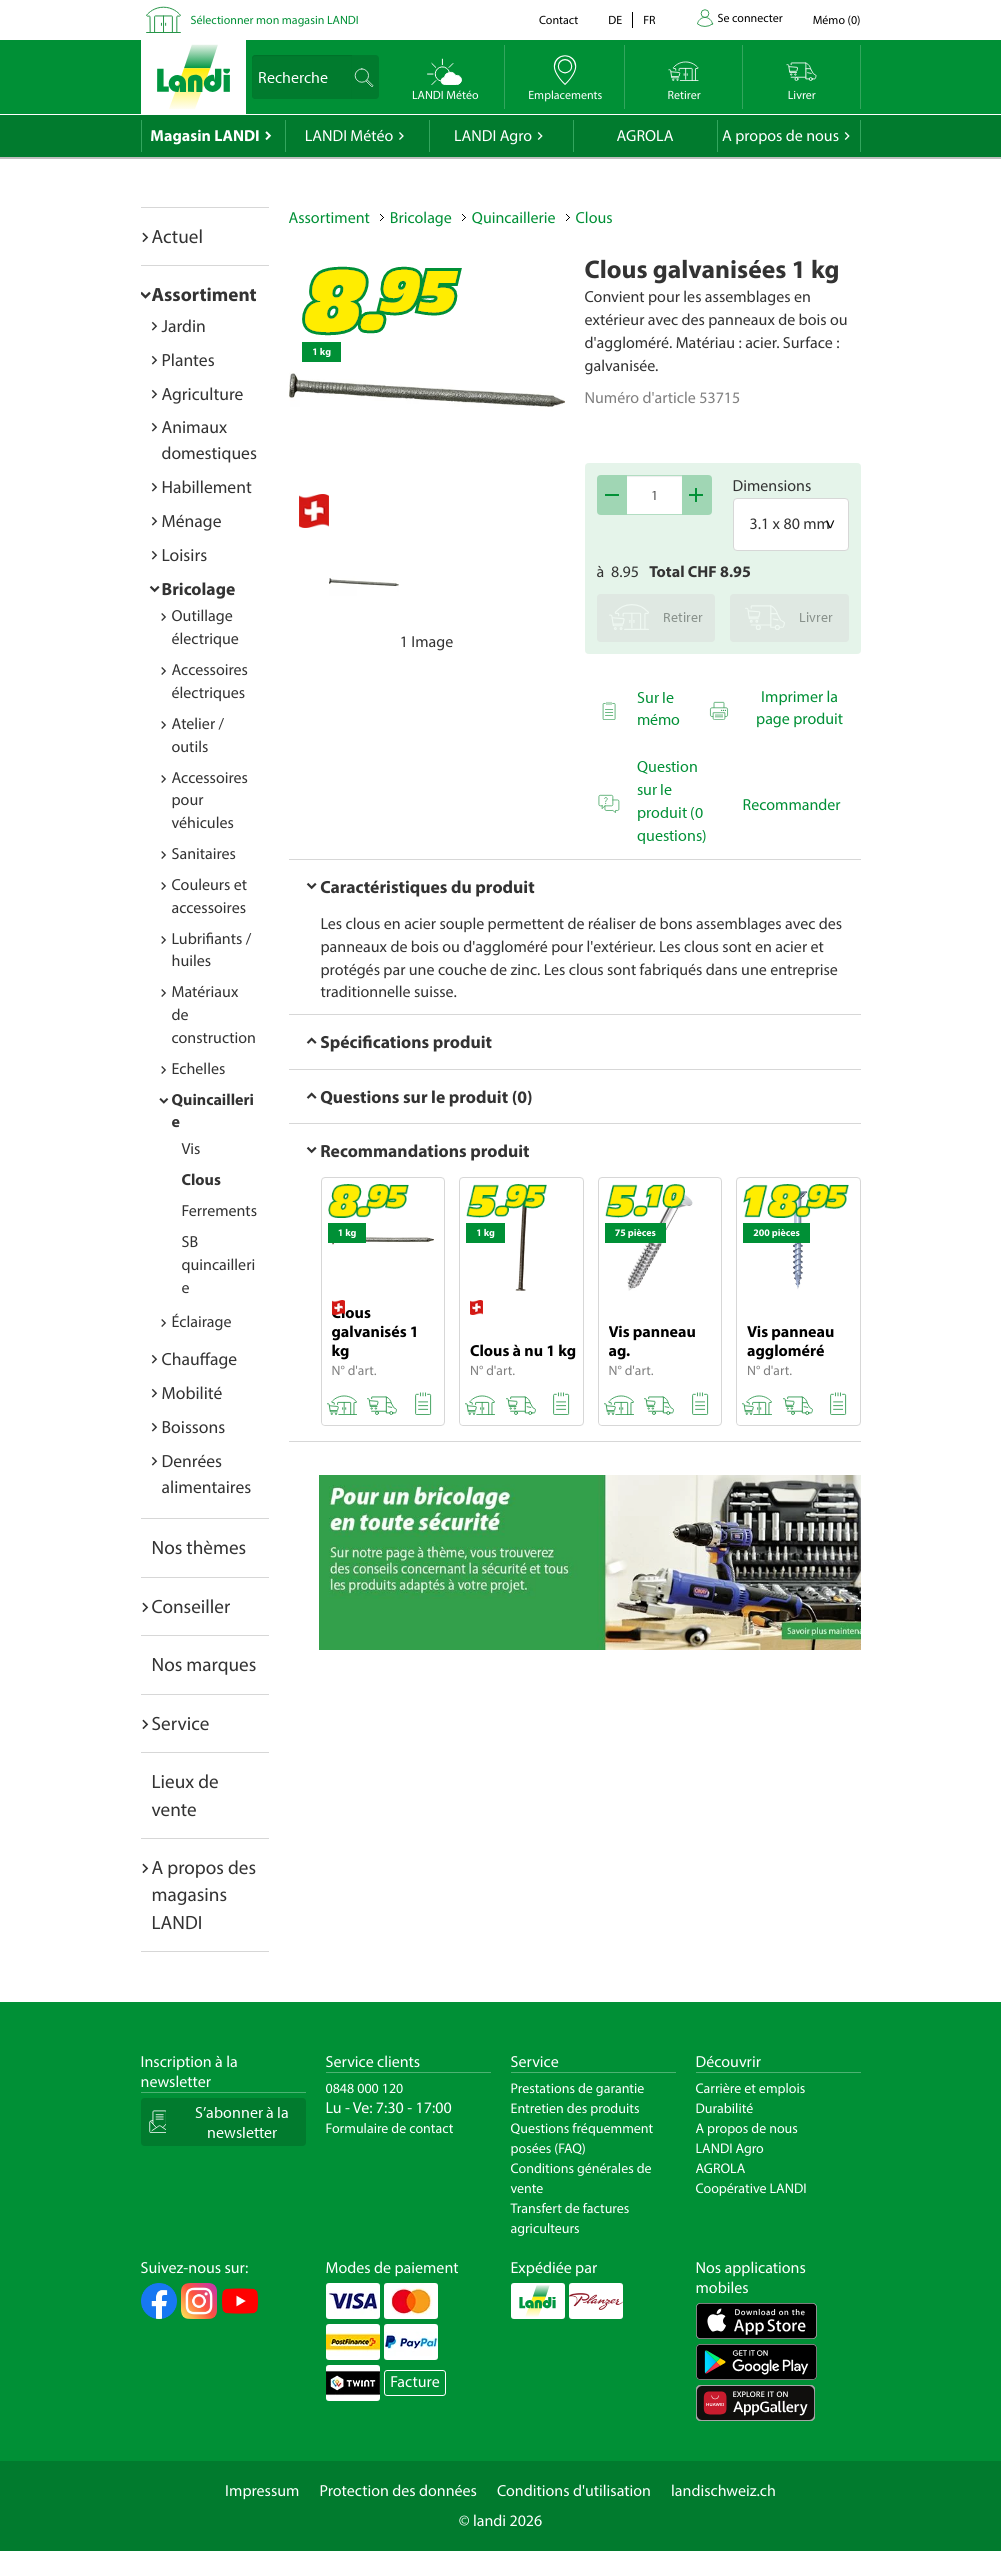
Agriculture (203, 393)
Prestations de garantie (578, 2088)
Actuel (177, 236)
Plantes (188, 359)
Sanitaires (204, 854)
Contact (558, 20)
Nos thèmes (199, 1547)
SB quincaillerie (219, 1265)
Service (181, 1723)
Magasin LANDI (204, 136)
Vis (191, 1149)
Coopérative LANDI (751, 2188)
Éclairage (202, 1322)
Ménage (192, 520)
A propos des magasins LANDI (204, 1894)
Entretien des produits (575, 2108)
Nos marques (204, 1664)
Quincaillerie (514, 218)
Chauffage (200, 1358)
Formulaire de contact (390, 2128)
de (615, 20)
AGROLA (645, 136)
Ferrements (220, 1211)
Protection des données (398, 2491)
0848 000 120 (365, 2088)
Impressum (262, 2491)
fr (649, 20)
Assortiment (204, 294)
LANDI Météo (349, 136)
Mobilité (192, 1392)
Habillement (207, 486)
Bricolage (199, 588)
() (837, 20)
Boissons (194, 1426)
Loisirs (185, 554)
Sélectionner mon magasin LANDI (275, 20)
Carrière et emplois (751, 2088)
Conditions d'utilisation (574, 2491)
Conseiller (191, 1606)
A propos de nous (780, 136)
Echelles (199, 1069)
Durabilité (725, 2108)
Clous (201, 1180)
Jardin (184, 325)
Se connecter (750, 18)
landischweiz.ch (723, 2491)
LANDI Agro (493, 136)
